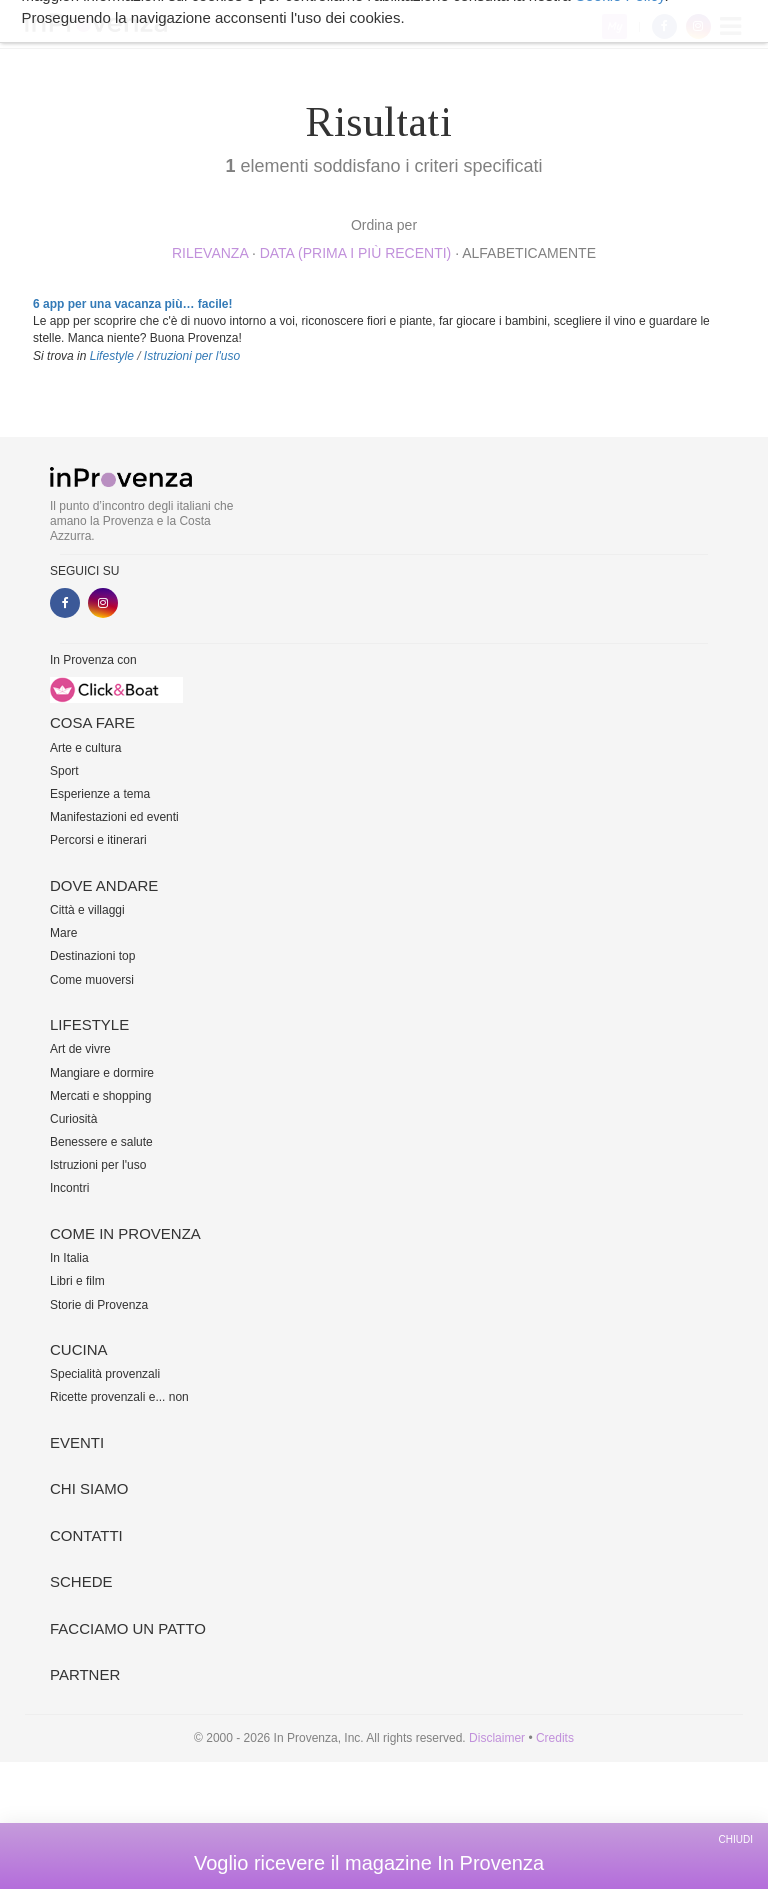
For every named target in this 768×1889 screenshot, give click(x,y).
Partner (85, 1674)
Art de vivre (80, 1049)
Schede (81, 1581)
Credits (555, 1738)
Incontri (69, 1188)
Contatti (86, 1535)
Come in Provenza (125, 1233)
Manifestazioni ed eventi (114, 817)
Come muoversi (92, 980)
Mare (63, 933)
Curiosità (73, 1119)
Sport (64, 771)
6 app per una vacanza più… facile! (132, 304)
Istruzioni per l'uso (192, 356)
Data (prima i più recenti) (356, 253)
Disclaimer (497, 1738)
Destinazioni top (92, 956)
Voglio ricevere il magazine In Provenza (369, 1863)
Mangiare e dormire (102, 1073)
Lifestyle (112, 356)
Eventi (77, 1442)
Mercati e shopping (100, 1096)
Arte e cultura (85, 748)
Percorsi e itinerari (98, 840)
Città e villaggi (87, 910)
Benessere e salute (101, 1142)
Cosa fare (92, 722)
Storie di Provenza (99, 1305)
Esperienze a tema (100, 794)
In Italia (69, 1258)
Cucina (79, 1349)
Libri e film (77, 1281)
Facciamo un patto (128, 1628)
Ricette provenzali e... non (119, 1397)
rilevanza (210, 253)
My (614, 26)
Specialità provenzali (105, 1374)
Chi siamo (89, 1488)
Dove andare (104, 885)
